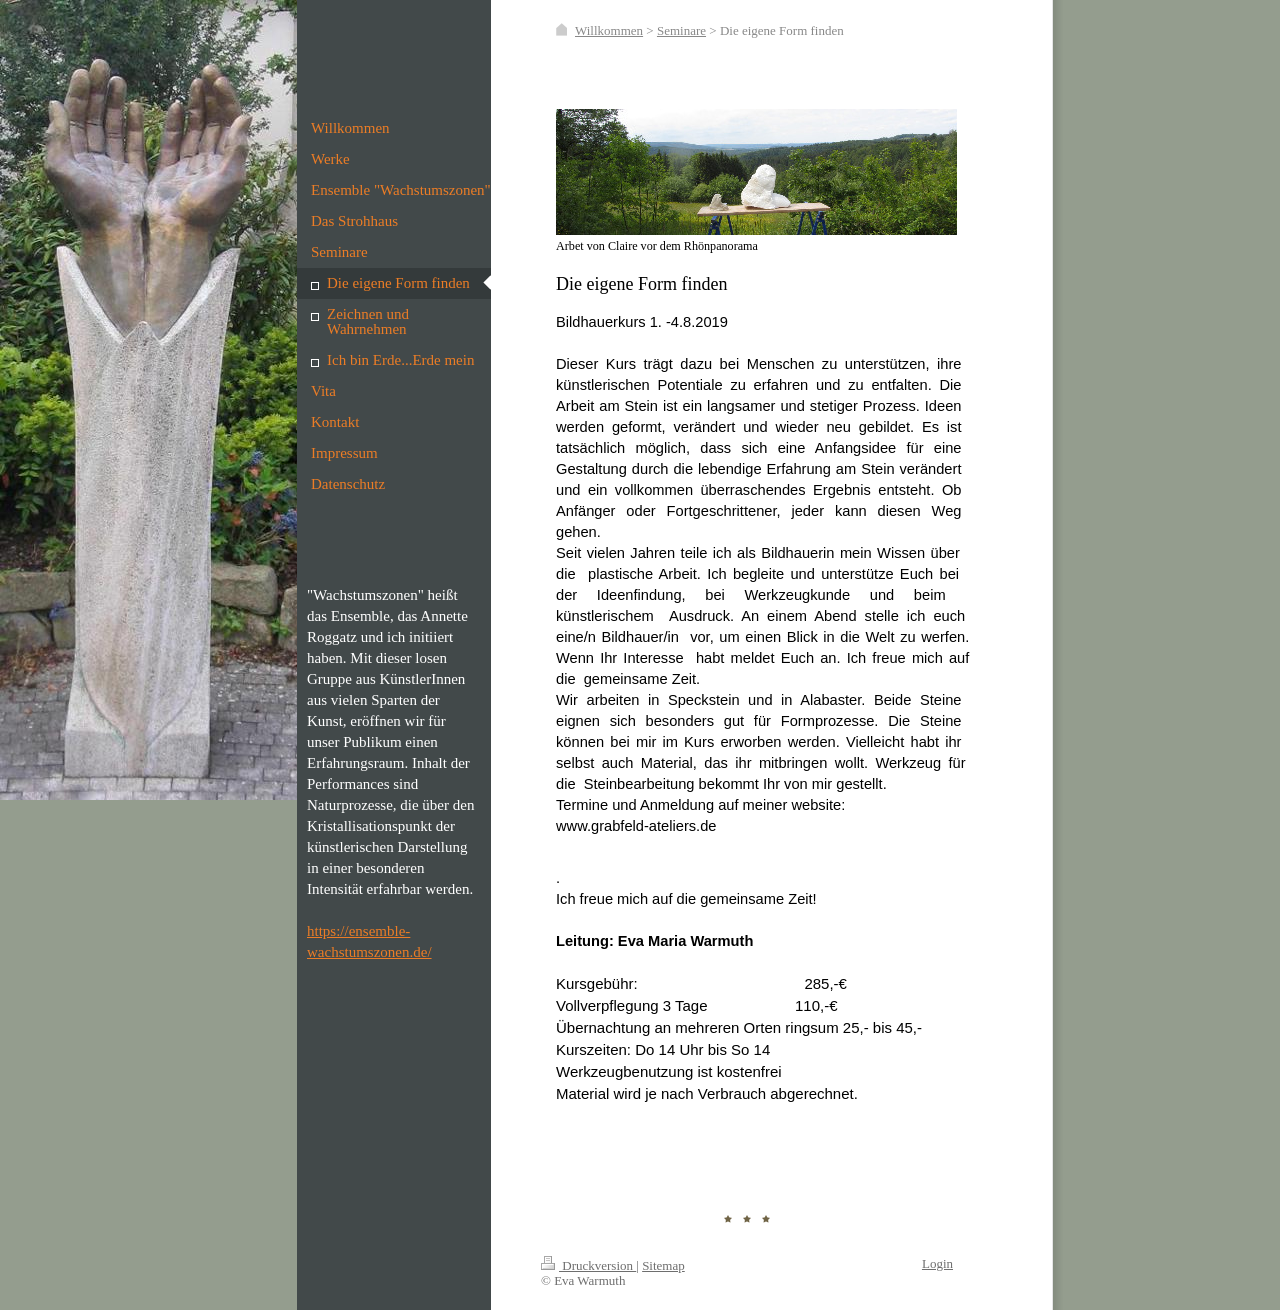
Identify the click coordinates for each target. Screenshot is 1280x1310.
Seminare (681, 30)
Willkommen (609, 30)
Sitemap (663, 1265)
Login (937, 1263)
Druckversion (588, 1265)
